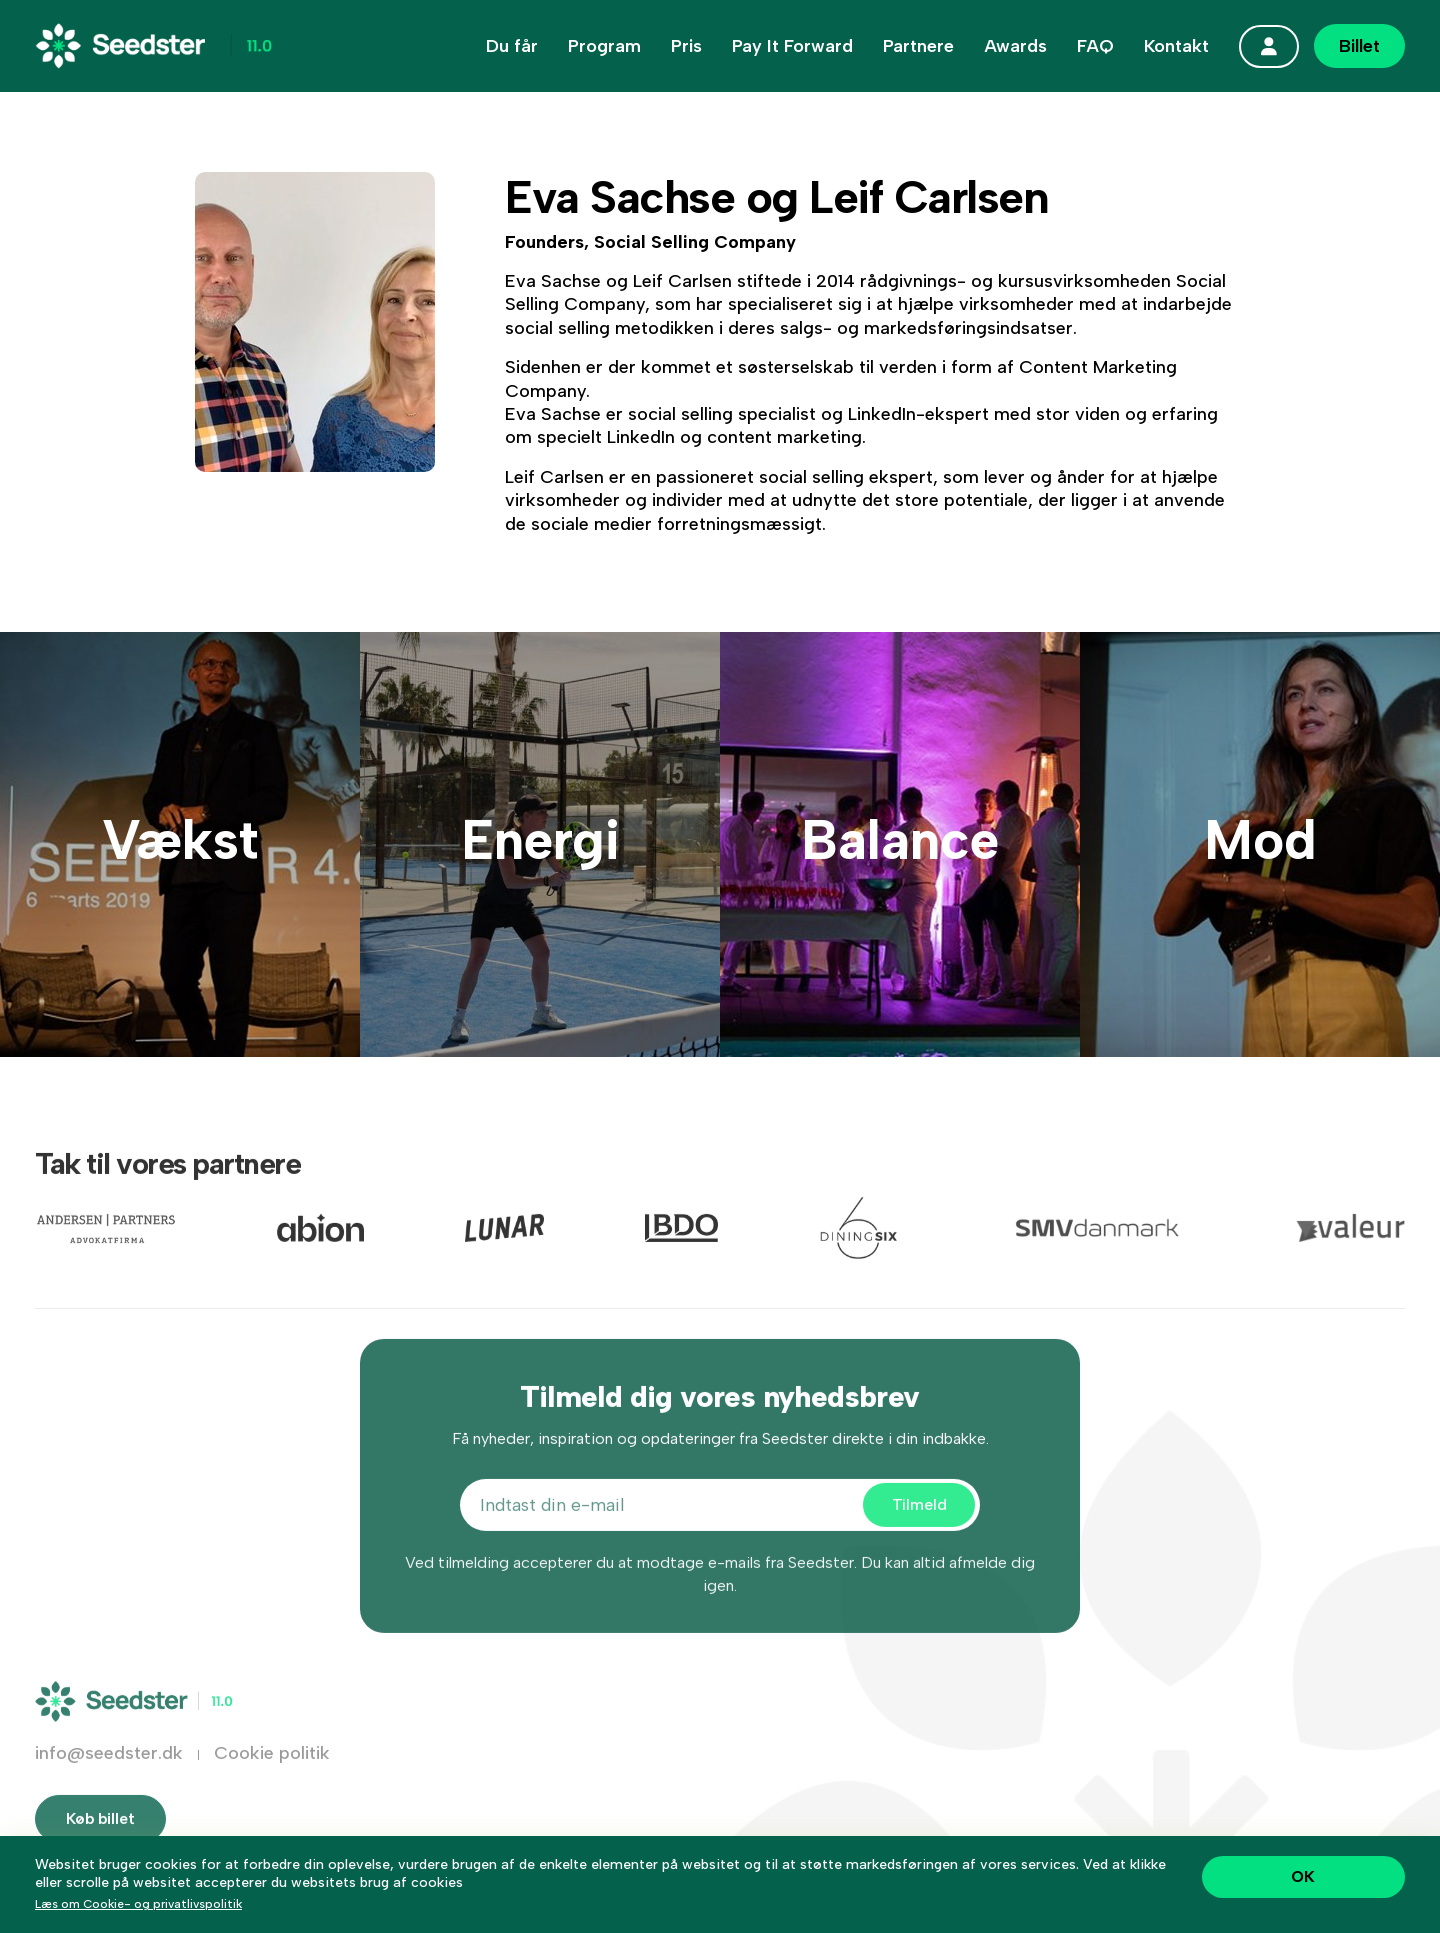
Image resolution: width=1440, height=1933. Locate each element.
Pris (686, 46)
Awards (1015, 46)
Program (604, 46)
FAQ (1095, 46)
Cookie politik (272, 1772)
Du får (512, 46)
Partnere (918, 46)
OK (1303, 1876)
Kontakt (1176, 46)
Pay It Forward (792, 46)
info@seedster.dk (109, 1772)
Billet (1359, 46)
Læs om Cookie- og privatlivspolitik (138, 1904)
